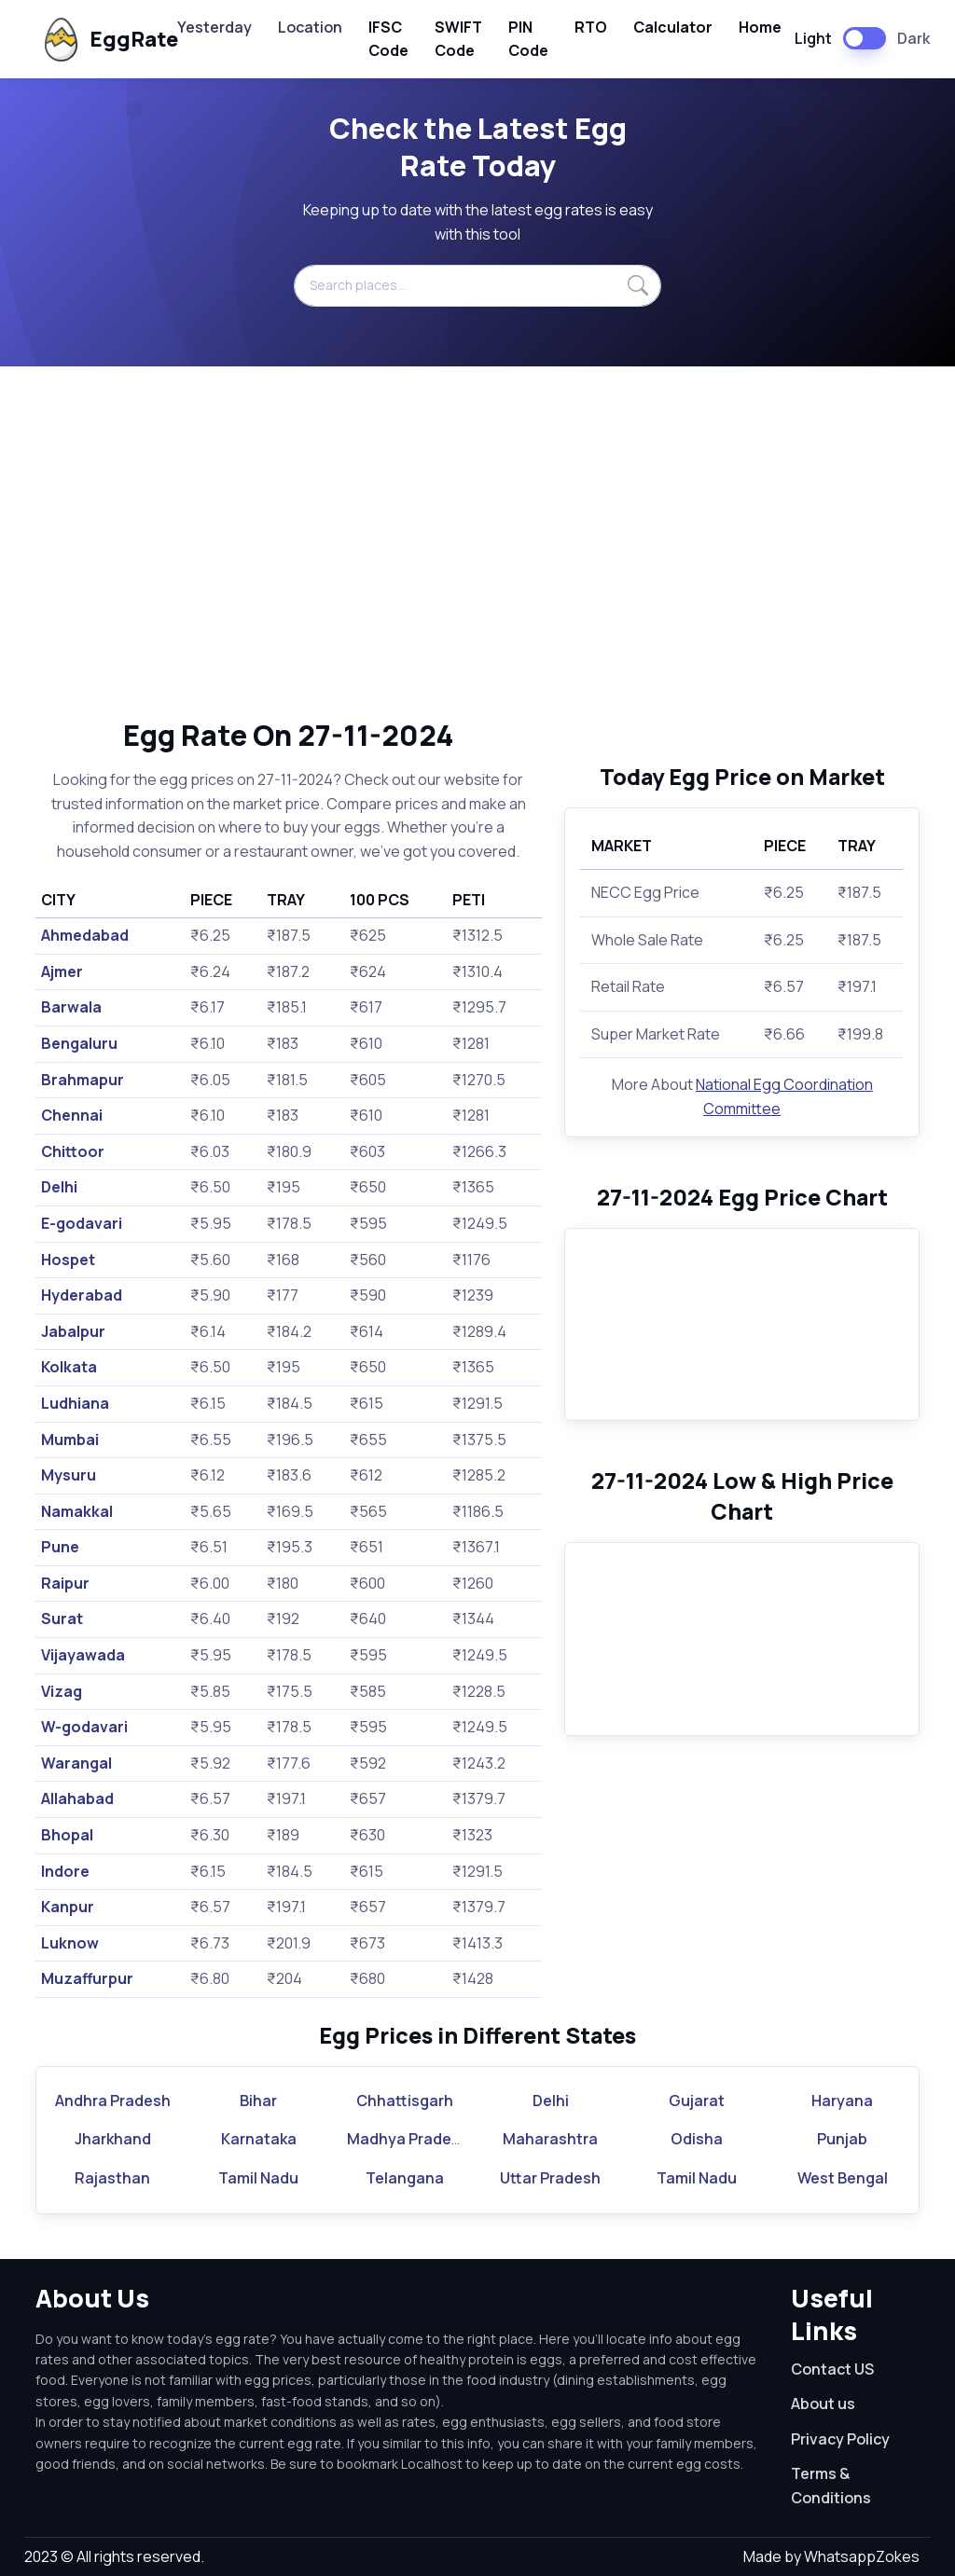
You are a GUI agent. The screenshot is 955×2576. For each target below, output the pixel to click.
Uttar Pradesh (550, 2178)
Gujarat (697, 2100)
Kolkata (69, 1367)
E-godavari (81, 1223)
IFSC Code (388, 39)
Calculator (673, 27)
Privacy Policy (840, 2439)
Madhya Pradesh (408, 2138)
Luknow (70, 1943)
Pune (60, 1546)
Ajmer (62, 971)
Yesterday (214, 27)
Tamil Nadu (258, 2178)
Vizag (61, 1691)
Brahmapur (82, 1079)
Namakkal (77, 1511)
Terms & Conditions (831, 2485)
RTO (590, 27)
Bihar (258, 2100)
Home (760, 27)
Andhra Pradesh (113, 2100)
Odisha (697, 2138)
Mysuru (68, 1475)
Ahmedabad (85, 935)
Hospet (68, 1259)
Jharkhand (113, 2138)
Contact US (832, 2369)
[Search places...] (478, 285)
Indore (65, 1871)
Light (813, 38)
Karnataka (259, 2138)
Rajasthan (112, 2178)
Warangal (76, 1763)
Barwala (71, 1007)
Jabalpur (73, 1331)
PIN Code (528, 39)
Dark (913, 38)
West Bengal (842, 2178)
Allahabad (77, 1798)
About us (823, 2403)
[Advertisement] (477, 541)
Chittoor (72, 1151)
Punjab (842, 2138)
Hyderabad (81, 1295)
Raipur (65, 1583)
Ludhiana (75, 1403)
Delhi (59, 1187)
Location (310, 27)
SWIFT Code (458, 39)
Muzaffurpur (87, 1978)
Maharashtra (550, 2138)
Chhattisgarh (404, 2100)
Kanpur (67, 1906)
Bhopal (67, 1835)
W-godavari (84, 1726)
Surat (62, 1618)
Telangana (405, 2178)
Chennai (72, 1115)
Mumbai (70, 1439)
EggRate (94, 40)
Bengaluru (79, 1043)
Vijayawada (83, 1655)
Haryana (842, 2100)
